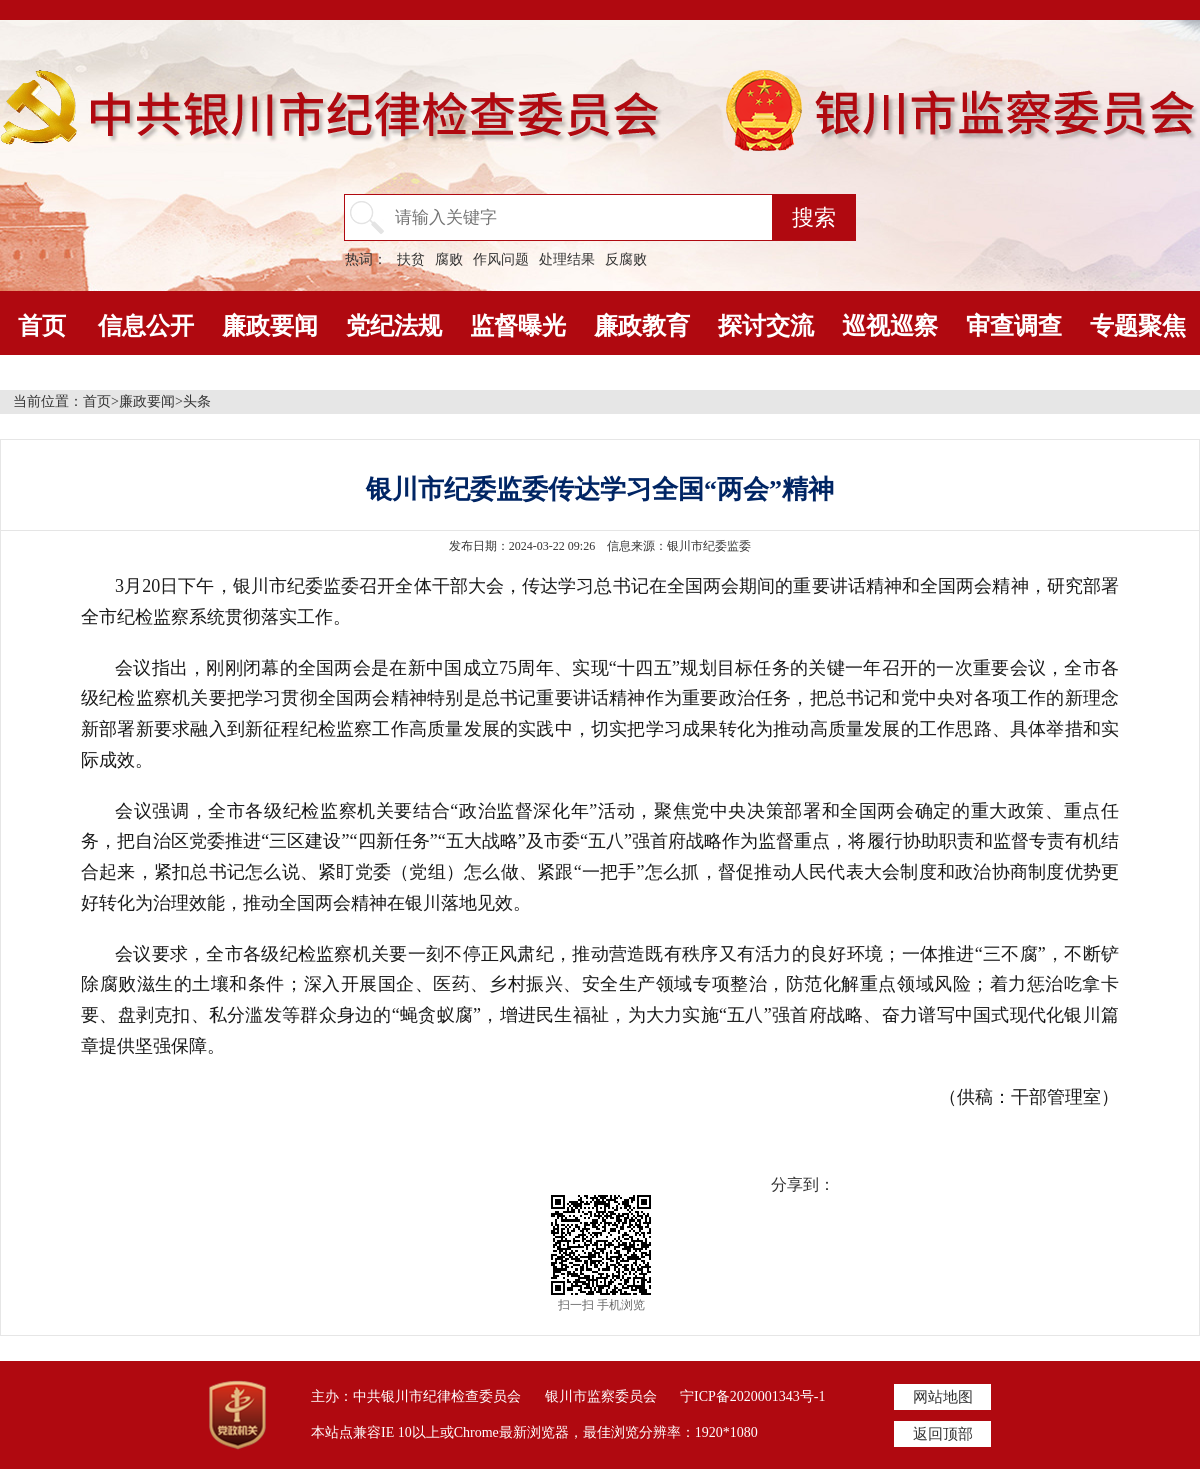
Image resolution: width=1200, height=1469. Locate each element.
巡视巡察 (890, 326)
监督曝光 (518, 326)
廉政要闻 (270, 326)
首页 (42, 326)
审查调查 (1014, 326)
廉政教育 (642, 326)
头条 (197, 401)
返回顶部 (943, 1434)
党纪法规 (394, 326)
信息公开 (146, 326)
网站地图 (943, 1397)
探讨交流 (766, 326)
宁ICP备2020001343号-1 (752, 1396)
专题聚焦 (1138, 326)
